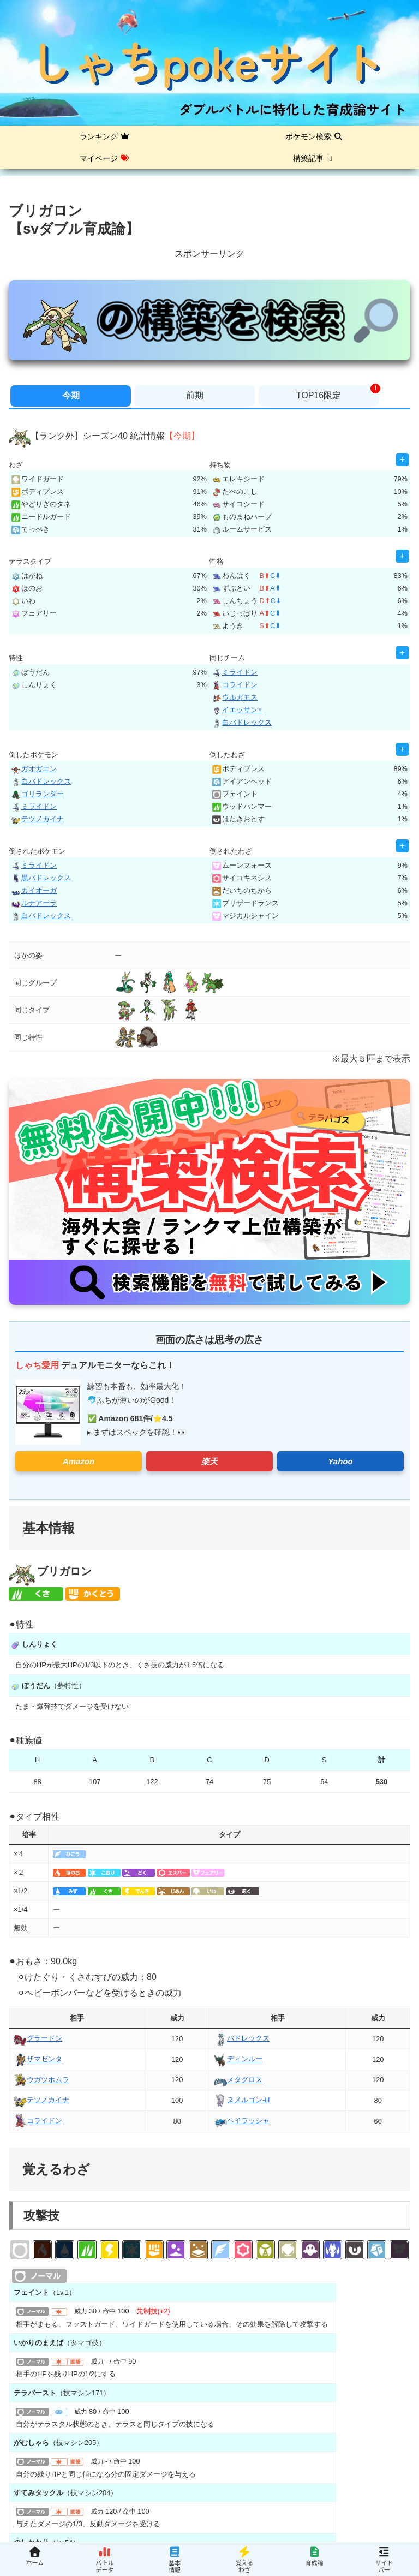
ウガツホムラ (41, 2080)
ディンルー (238, 2059)
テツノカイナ (37, 819)
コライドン (235, 685)
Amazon (78, 1461)
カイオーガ (34, 890)
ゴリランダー (37, 794)
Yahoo (340, 1461)
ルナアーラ (34, 903)
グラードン (38, 2038)
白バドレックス (242, 722)
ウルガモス (235, 697)
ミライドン (235, 672)
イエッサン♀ (237, 710)
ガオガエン (34, 769)
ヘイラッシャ (242, 2120)
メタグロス (238, 2080)
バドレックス (242, 2038)
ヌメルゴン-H (242, 2100)
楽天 (209, 1461)
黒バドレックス (41, 878)
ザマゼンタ (38, 2059)
